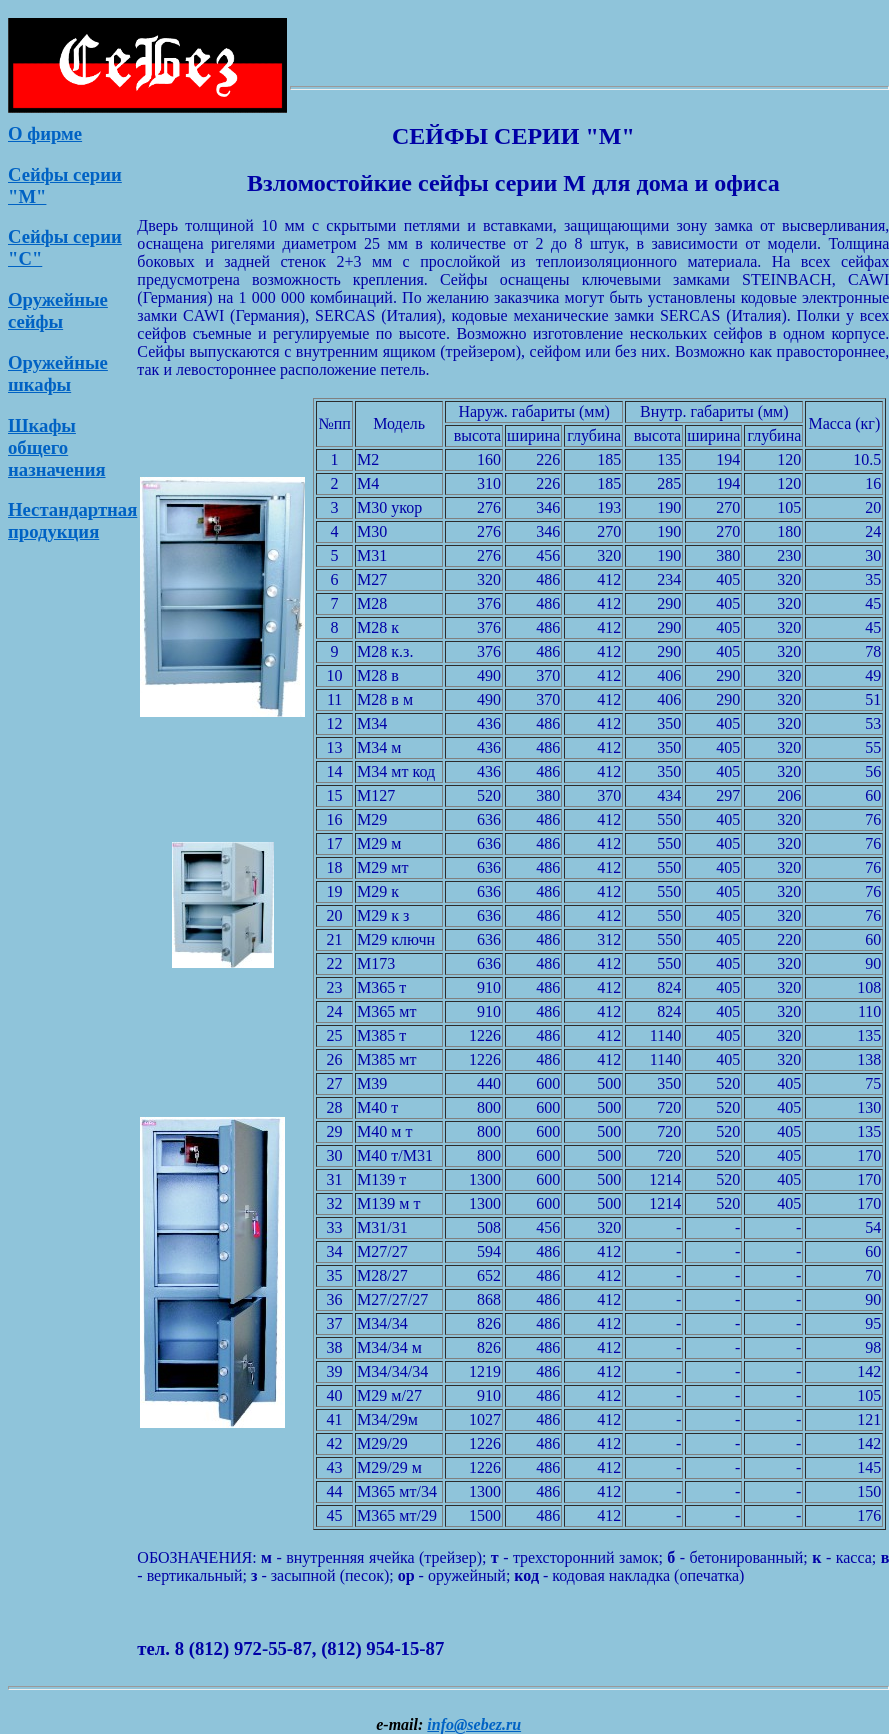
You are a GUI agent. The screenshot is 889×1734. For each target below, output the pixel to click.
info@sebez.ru (474, 1724)
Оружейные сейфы (58, 310)
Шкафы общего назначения (57, 447)
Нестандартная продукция (72, 520)
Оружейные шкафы (58, 373)
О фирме (45, 133)
